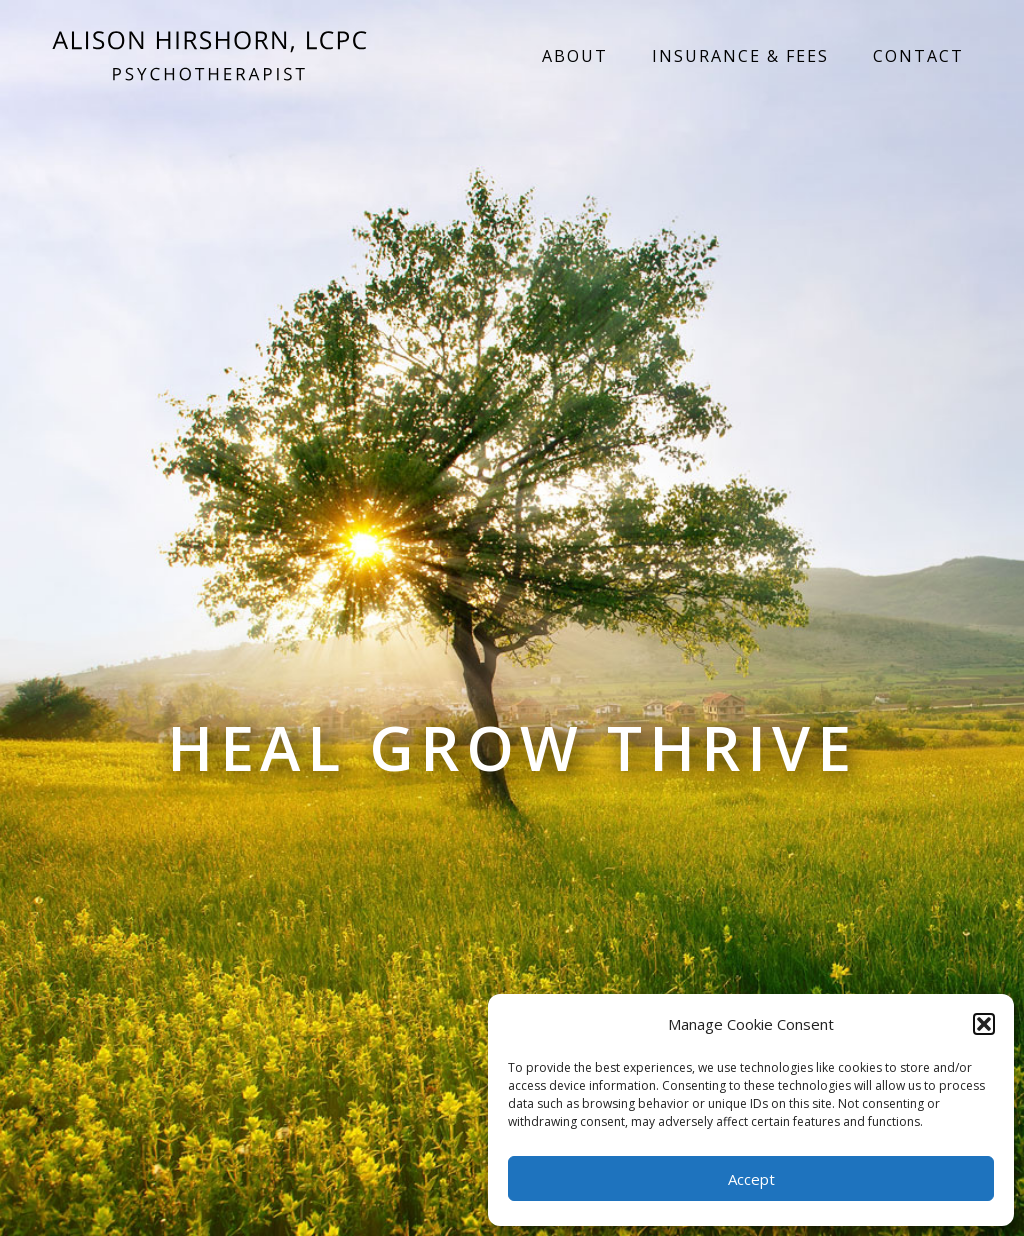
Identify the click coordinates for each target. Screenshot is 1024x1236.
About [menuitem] (575, 56)
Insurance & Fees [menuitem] (740, 56)
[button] (984, 1024)
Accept (751, 1179)
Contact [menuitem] (918, 56)
